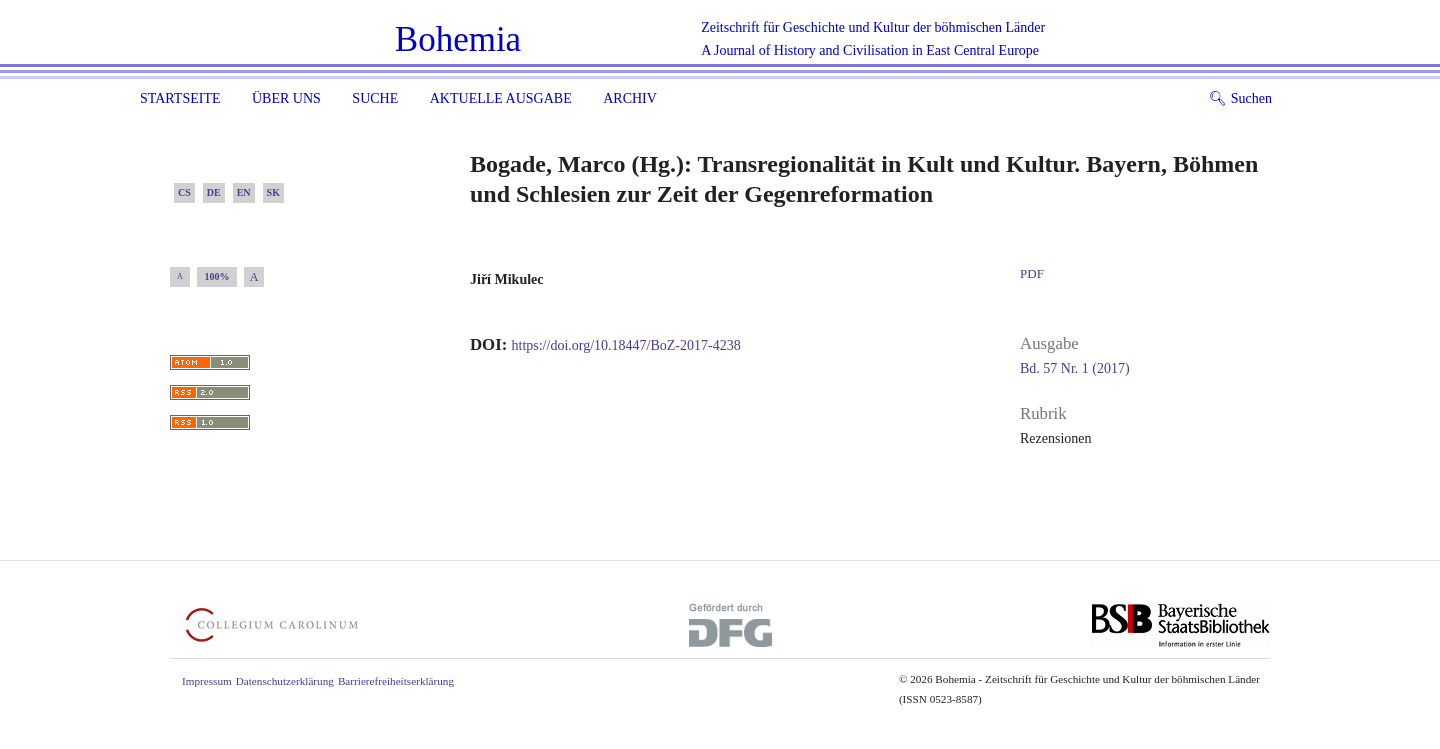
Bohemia (458, 39)
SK (273, 192)
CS (184, 192)
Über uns (286, 98)
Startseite (180, 98)
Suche (375, 98)
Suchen (1240, 98)
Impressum (207, 681)
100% (217, 276)
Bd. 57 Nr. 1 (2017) (1075, 368)
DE (214, 192)
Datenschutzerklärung (285, 681)
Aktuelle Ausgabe (501, 98)
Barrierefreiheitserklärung (396, 681)
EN (244, 192)
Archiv (630, 98)
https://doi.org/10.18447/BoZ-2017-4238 (626, 345)
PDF (1032, 273)
